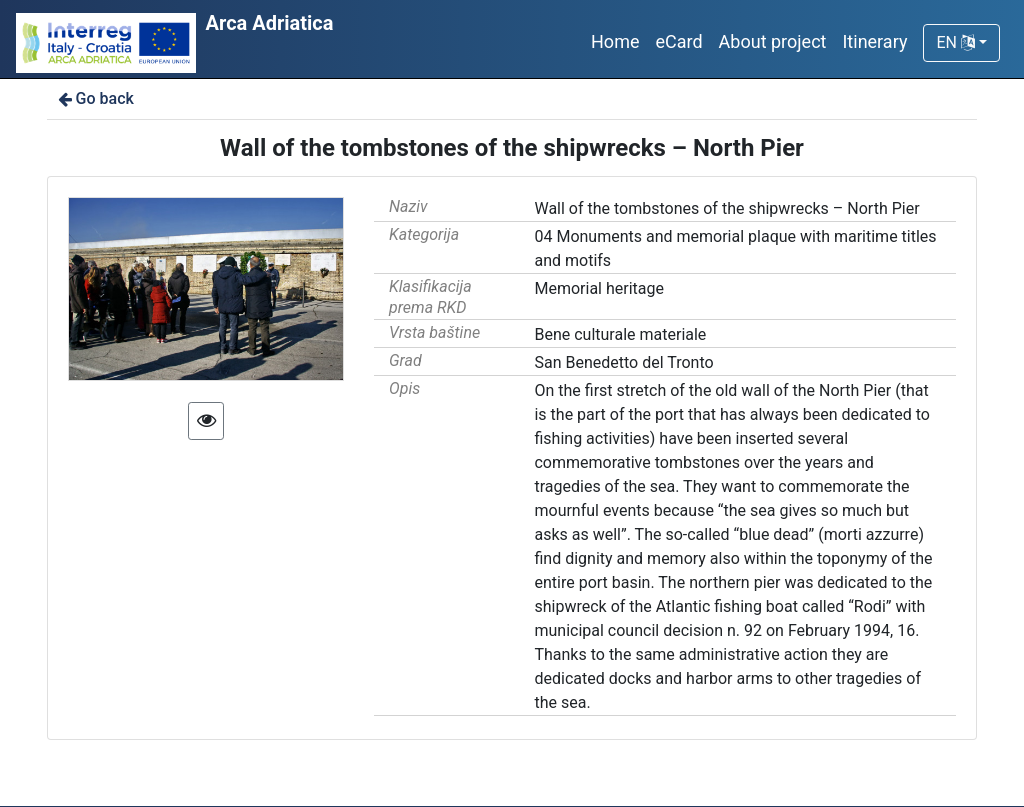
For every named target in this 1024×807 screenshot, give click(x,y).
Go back (94, 98)
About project (773, 41)
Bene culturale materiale (620, 334)
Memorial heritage (599, 288)
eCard (678, 41)
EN (955, 42)
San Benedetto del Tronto (623, 362)
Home (615, 41)
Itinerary (874, 41)
